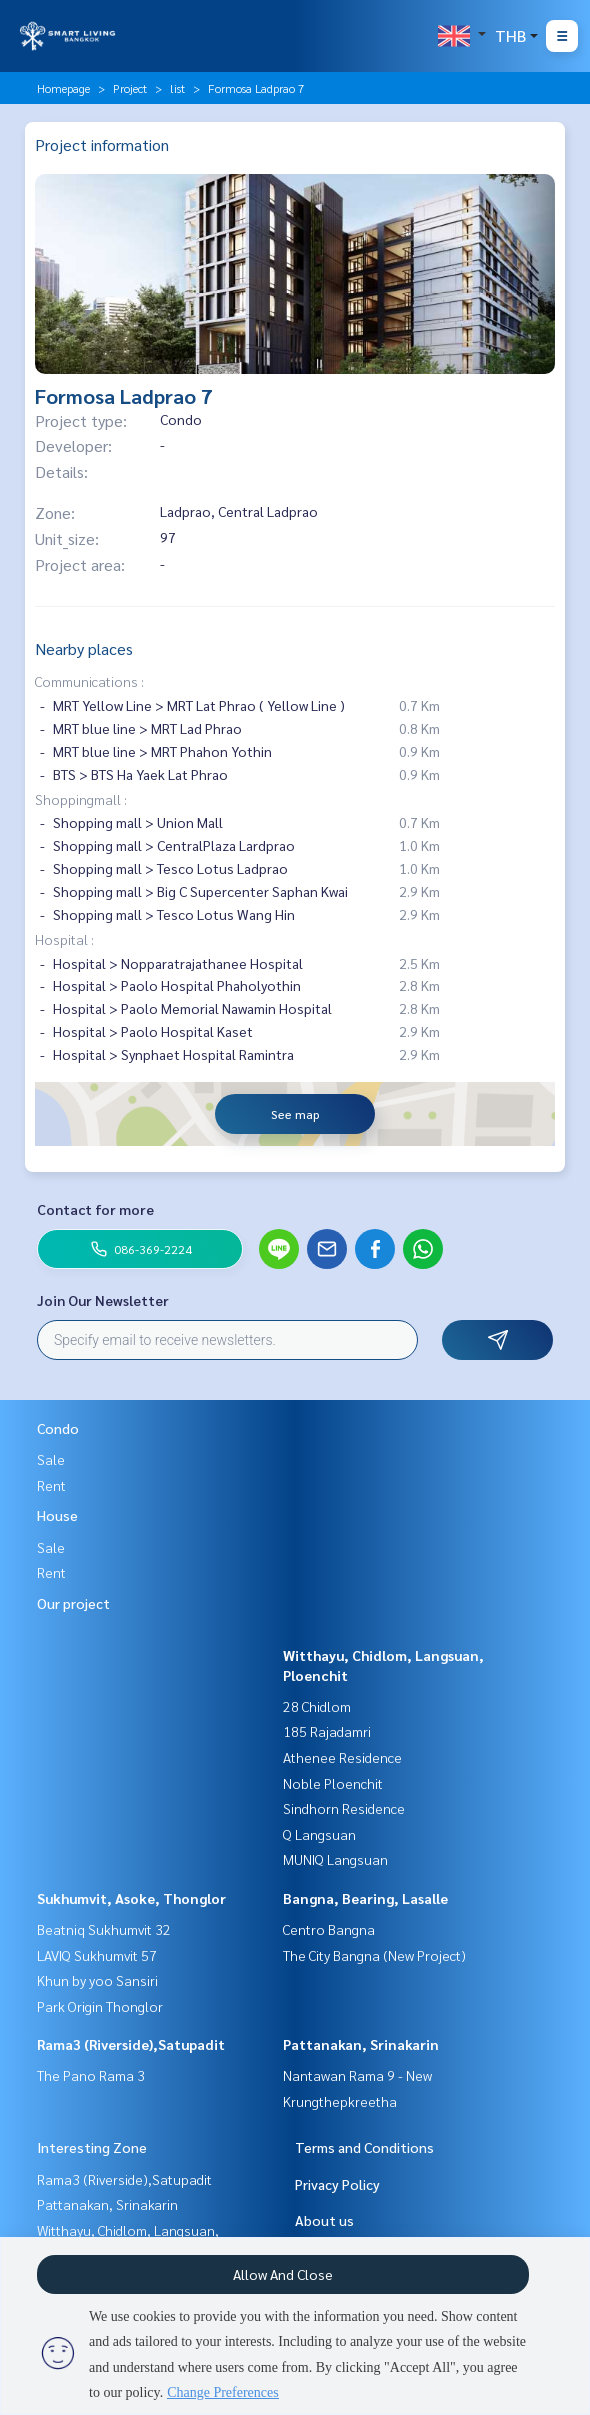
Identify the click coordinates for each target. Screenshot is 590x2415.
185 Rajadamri (327, 1731)
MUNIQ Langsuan (335, 1859)
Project (130, 88)
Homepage (63, 88)
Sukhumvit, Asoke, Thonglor (131, 1898)
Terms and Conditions (364, 2147)
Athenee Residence (342, 1757)
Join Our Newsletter (103, 1300)
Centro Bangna (329, 1929)
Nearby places (84, 648)
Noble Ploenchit (333, 1783)
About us (324, 2220)
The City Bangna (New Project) (374, 1955)
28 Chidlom (317, 1706)
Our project (73, 1603)
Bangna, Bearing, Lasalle (365, 1898)
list (177, 88)
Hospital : (64, 939)
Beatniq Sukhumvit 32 (104, 1929)
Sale (51, 1459)
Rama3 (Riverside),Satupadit (131, 2044)
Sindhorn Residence (344, 1808)
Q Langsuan (319, 1834)
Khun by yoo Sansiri (97, 1980)
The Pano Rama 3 (91, 2075)
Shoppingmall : (81, 799)
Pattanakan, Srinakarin (361, 2044)
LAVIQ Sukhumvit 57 (97, 1955)
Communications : (89, 681)
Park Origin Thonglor (100, 2006)
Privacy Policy (337, 2184)
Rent (51, 1485)
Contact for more (95, 1209)
